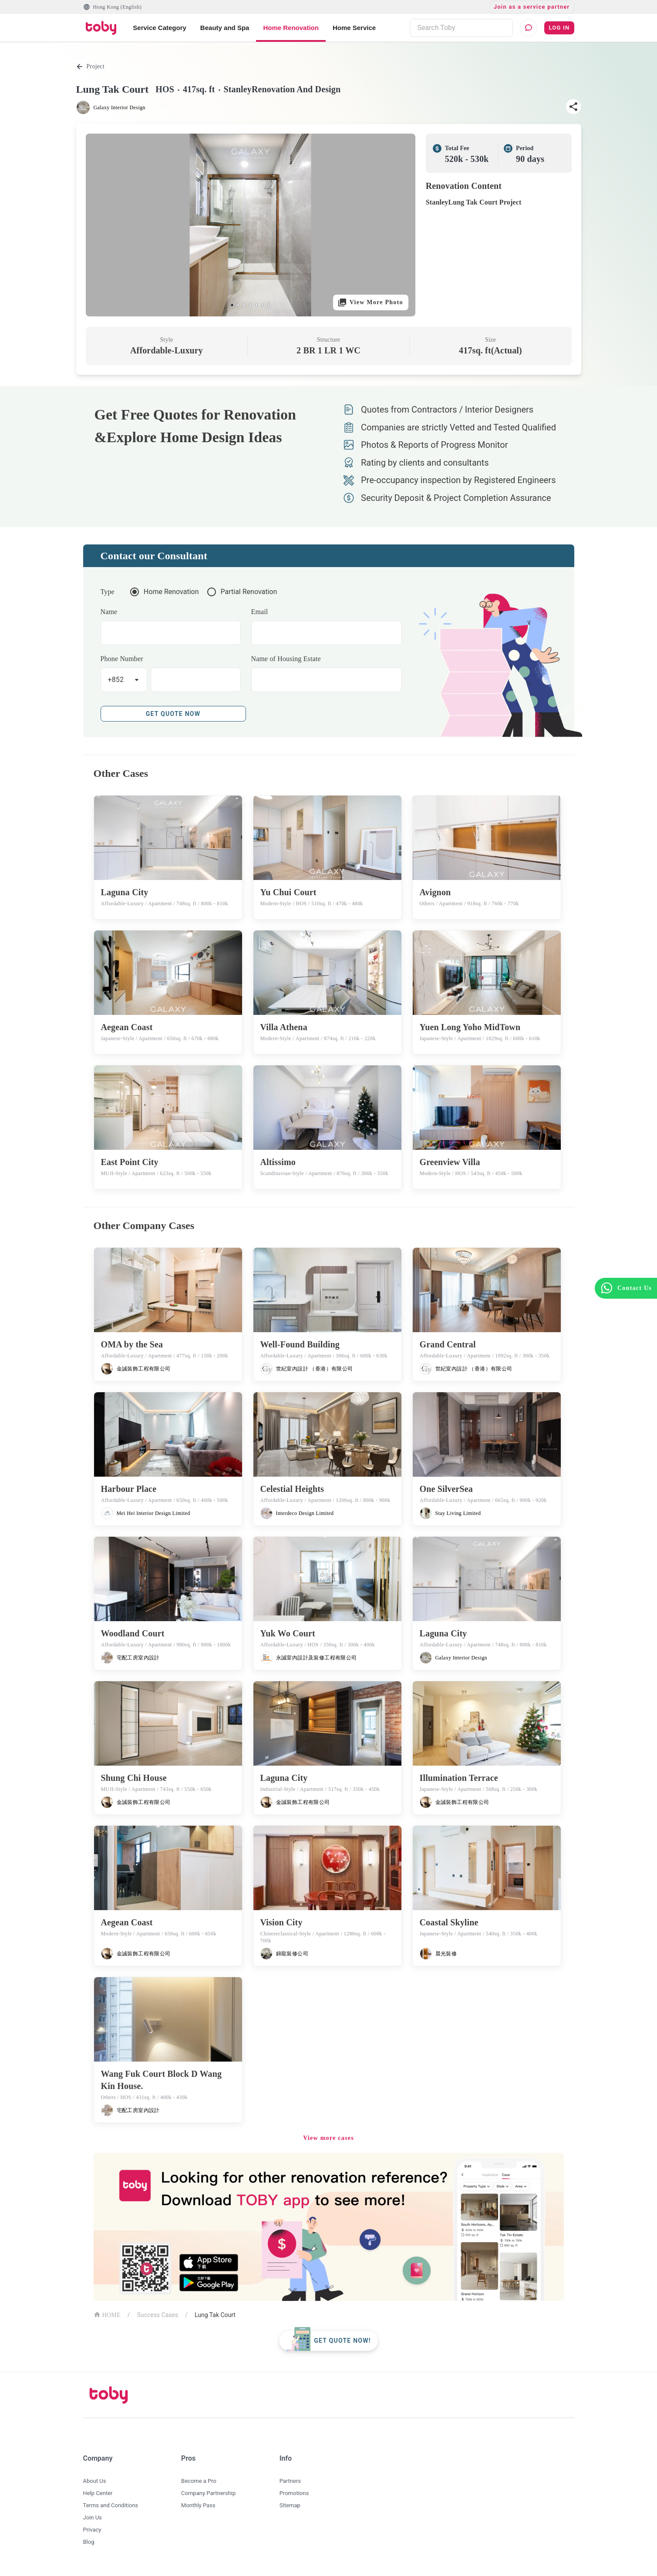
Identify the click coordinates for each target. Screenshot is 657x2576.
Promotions (294, 2493)
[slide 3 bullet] (244, 305)
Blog (88, 2542)
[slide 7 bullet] (268, 305)
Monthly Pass (198, 2505)
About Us (94, 2481)
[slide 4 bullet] (250, 305)
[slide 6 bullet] (262, 305)
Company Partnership (208, 2493)
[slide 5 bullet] (256, 305)
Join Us (92, 2517)
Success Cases (158, 2314)
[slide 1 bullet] (232, 305)
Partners (290, 2481)
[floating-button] (328, 2340)
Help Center (98, 2493)
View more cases (328, 2138)
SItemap (290, 2505)
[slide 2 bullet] (238, 305)
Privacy (92, 2529)
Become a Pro (198, 2481)
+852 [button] (116, 679)
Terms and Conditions (110, 2505)
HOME (107, 2314)
